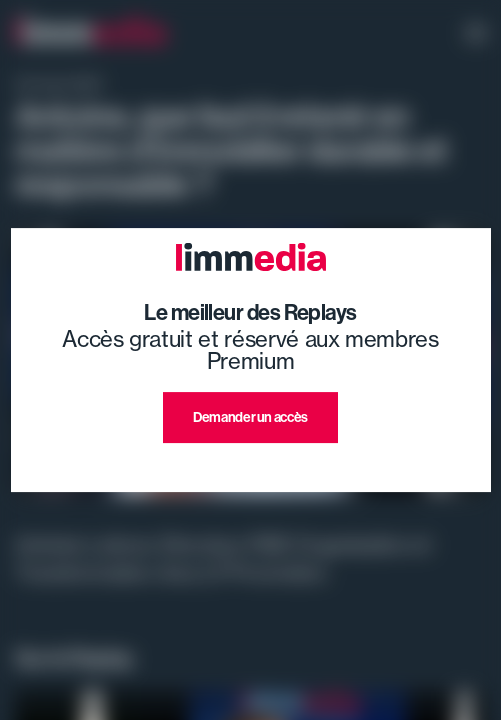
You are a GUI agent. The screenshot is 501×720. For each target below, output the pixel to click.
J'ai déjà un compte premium (250, 466)
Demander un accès (250, 417)
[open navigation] (476, 35)
